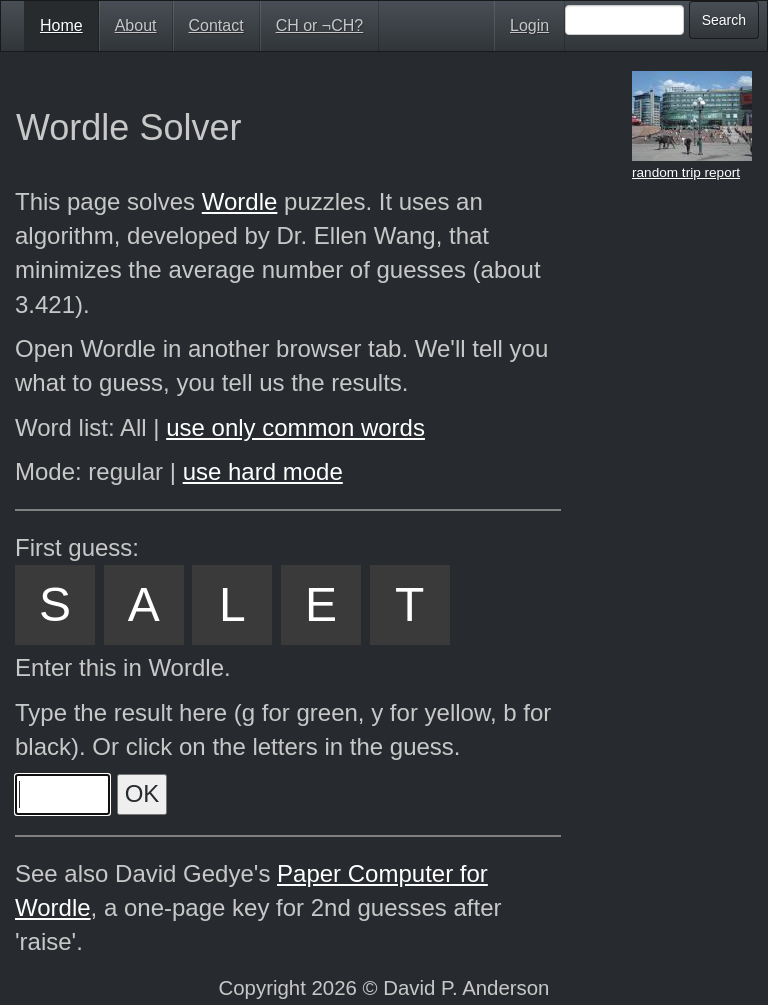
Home (61, 25)
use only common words (295, 427)
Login (529, 25)
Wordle (240, 201)
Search (724, 20)
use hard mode (263, 471)
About (136, 25)
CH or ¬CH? (320, 25)
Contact (216, 25)
